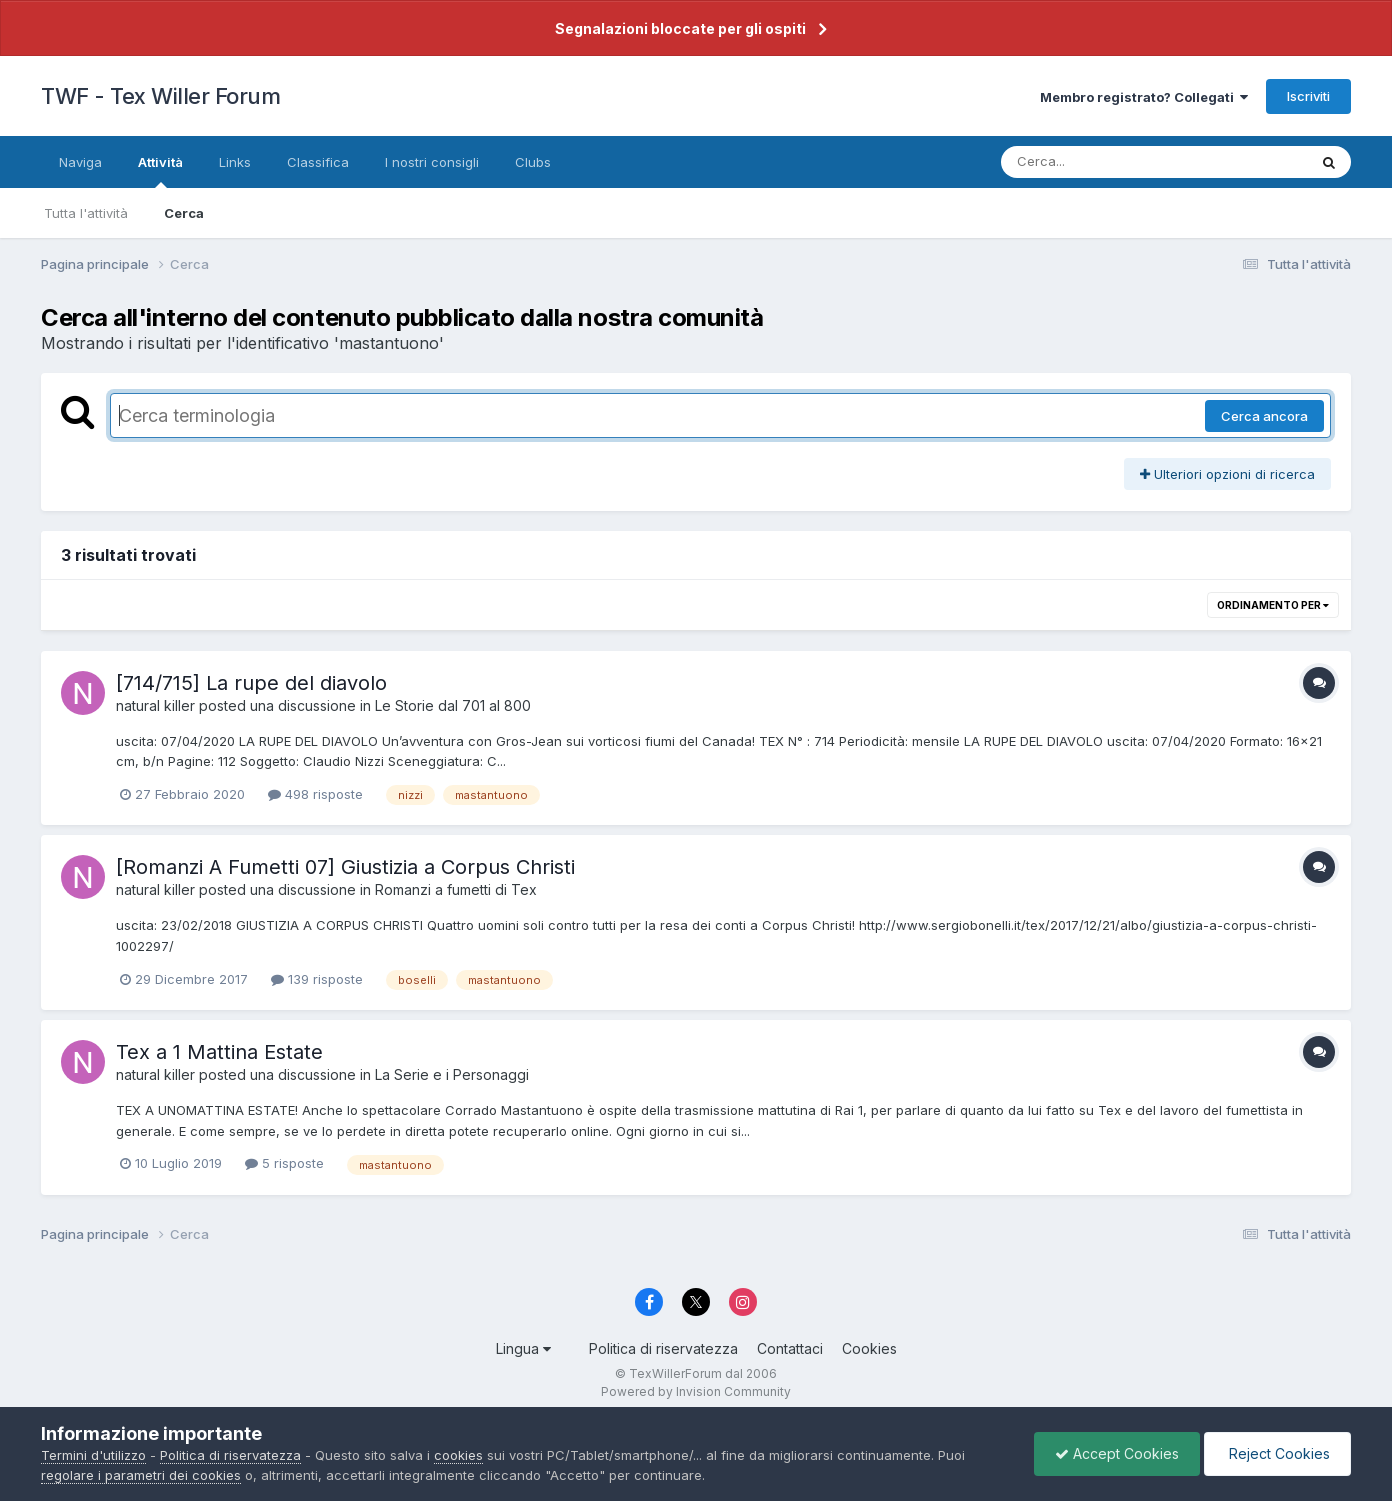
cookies (458, 1455)
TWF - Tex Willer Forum (160, 96)
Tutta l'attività (86, 213)
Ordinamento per (1273, 605)
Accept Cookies (1117, 1453)
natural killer (155, 705)
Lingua (523, 1348)
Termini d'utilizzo (93, 1455)
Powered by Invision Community (696, 1391)
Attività (160, 171)
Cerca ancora (1264, 416)
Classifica (318, 162)
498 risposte (315, 794)
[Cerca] (1107, 162)
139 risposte (317, 979)
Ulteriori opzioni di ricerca (1227, 474)
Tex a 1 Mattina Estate (219, 1052)
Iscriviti (1308, 96)
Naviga (80, 162)
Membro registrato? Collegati (1144, 97)
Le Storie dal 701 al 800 (453, 705)
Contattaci (790, 1348)
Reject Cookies (1277, 1453)
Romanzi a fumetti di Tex (456, 889)
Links (235, 162)
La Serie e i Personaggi (452, 1074)
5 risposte (284, 1163)
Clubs (533, 162)
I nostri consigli (432, 162)
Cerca (184, 213)
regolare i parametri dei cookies (141, 1475)
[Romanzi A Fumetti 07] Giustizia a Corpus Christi (345, 867)
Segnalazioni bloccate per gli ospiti (680, 28)
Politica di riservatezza (663, 1348)
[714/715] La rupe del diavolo (251, 683)
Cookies (869, 1348)
